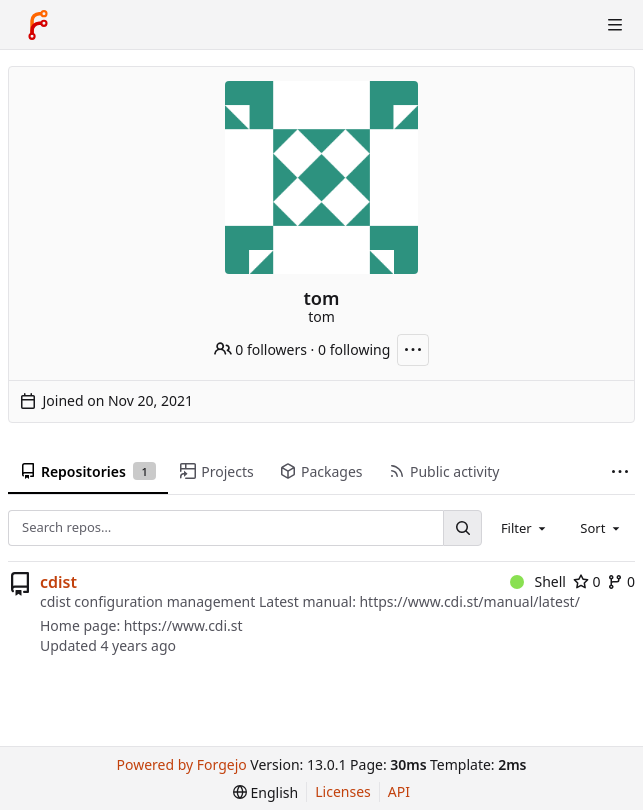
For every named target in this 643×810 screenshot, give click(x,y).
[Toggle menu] (615, 25)
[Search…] (462, 527)
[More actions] (413, 350)
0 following (354, 349)
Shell (538, 581)
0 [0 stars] (587, 581)
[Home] (38, 25)
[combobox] (525, 528)
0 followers (260, 349)
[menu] (265, 792)
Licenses (343, 791)
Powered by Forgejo (182, 764)
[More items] (620, 472)
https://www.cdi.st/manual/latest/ (469, 601)
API (399, 791)
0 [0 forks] (621, 581)
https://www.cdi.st (183, 625)
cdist (58, 582)
